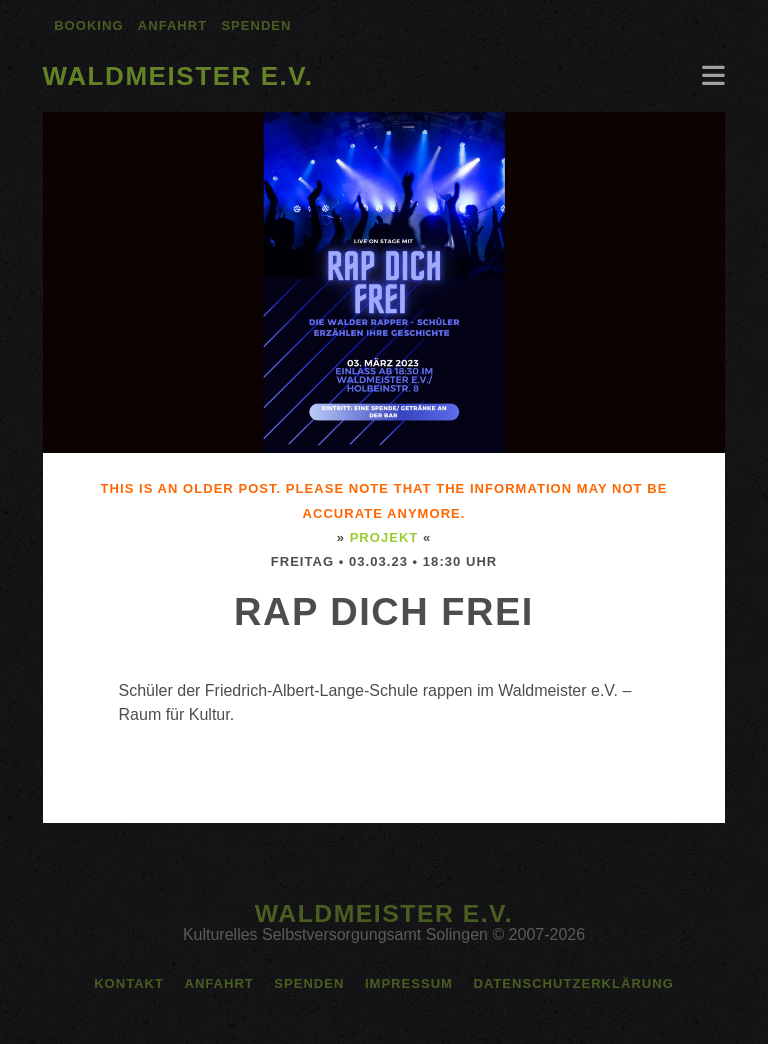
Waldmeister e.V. (178, 76)
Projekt (384, 537)
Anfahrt (172, 25)
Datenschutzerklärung (573, 983)
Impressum (409, 983)
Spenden (256, 25)
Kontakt (129, 983)
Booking (88, 25)
